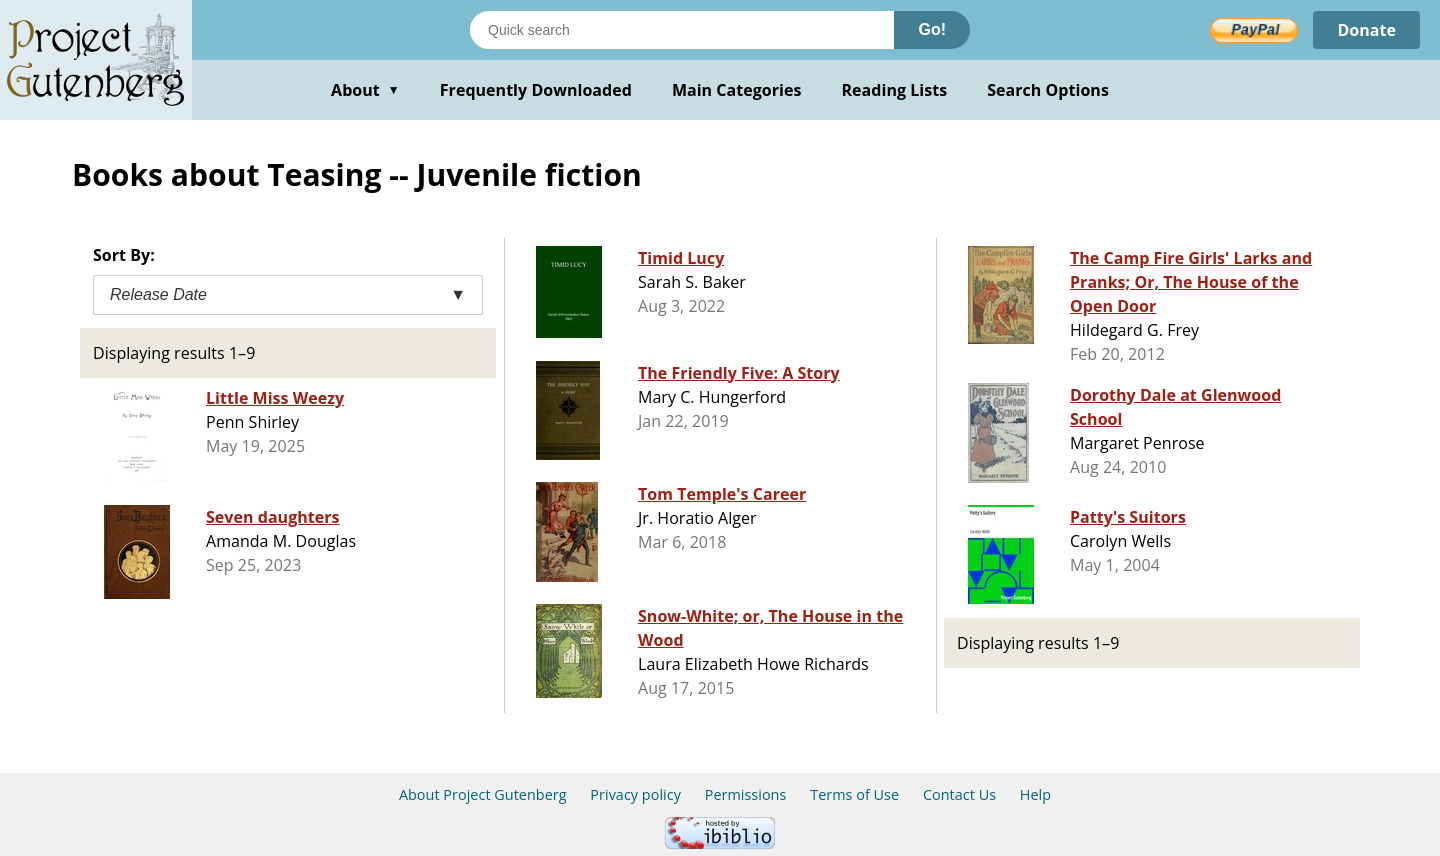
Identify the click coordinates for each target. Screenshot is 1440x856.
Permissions (746, 794)
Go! (932, 29)
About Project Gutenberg (483, 794)
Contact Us (959, 794)
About (365, 90)
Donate (1366, 30)
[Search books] (682, 30)
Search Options (1048, 90)
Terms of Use (854, 794)
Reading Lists (895, 90)
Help (1035, 794)
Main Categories (737, 90)
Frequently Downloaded (536, 90)
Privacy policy (635, 794)
